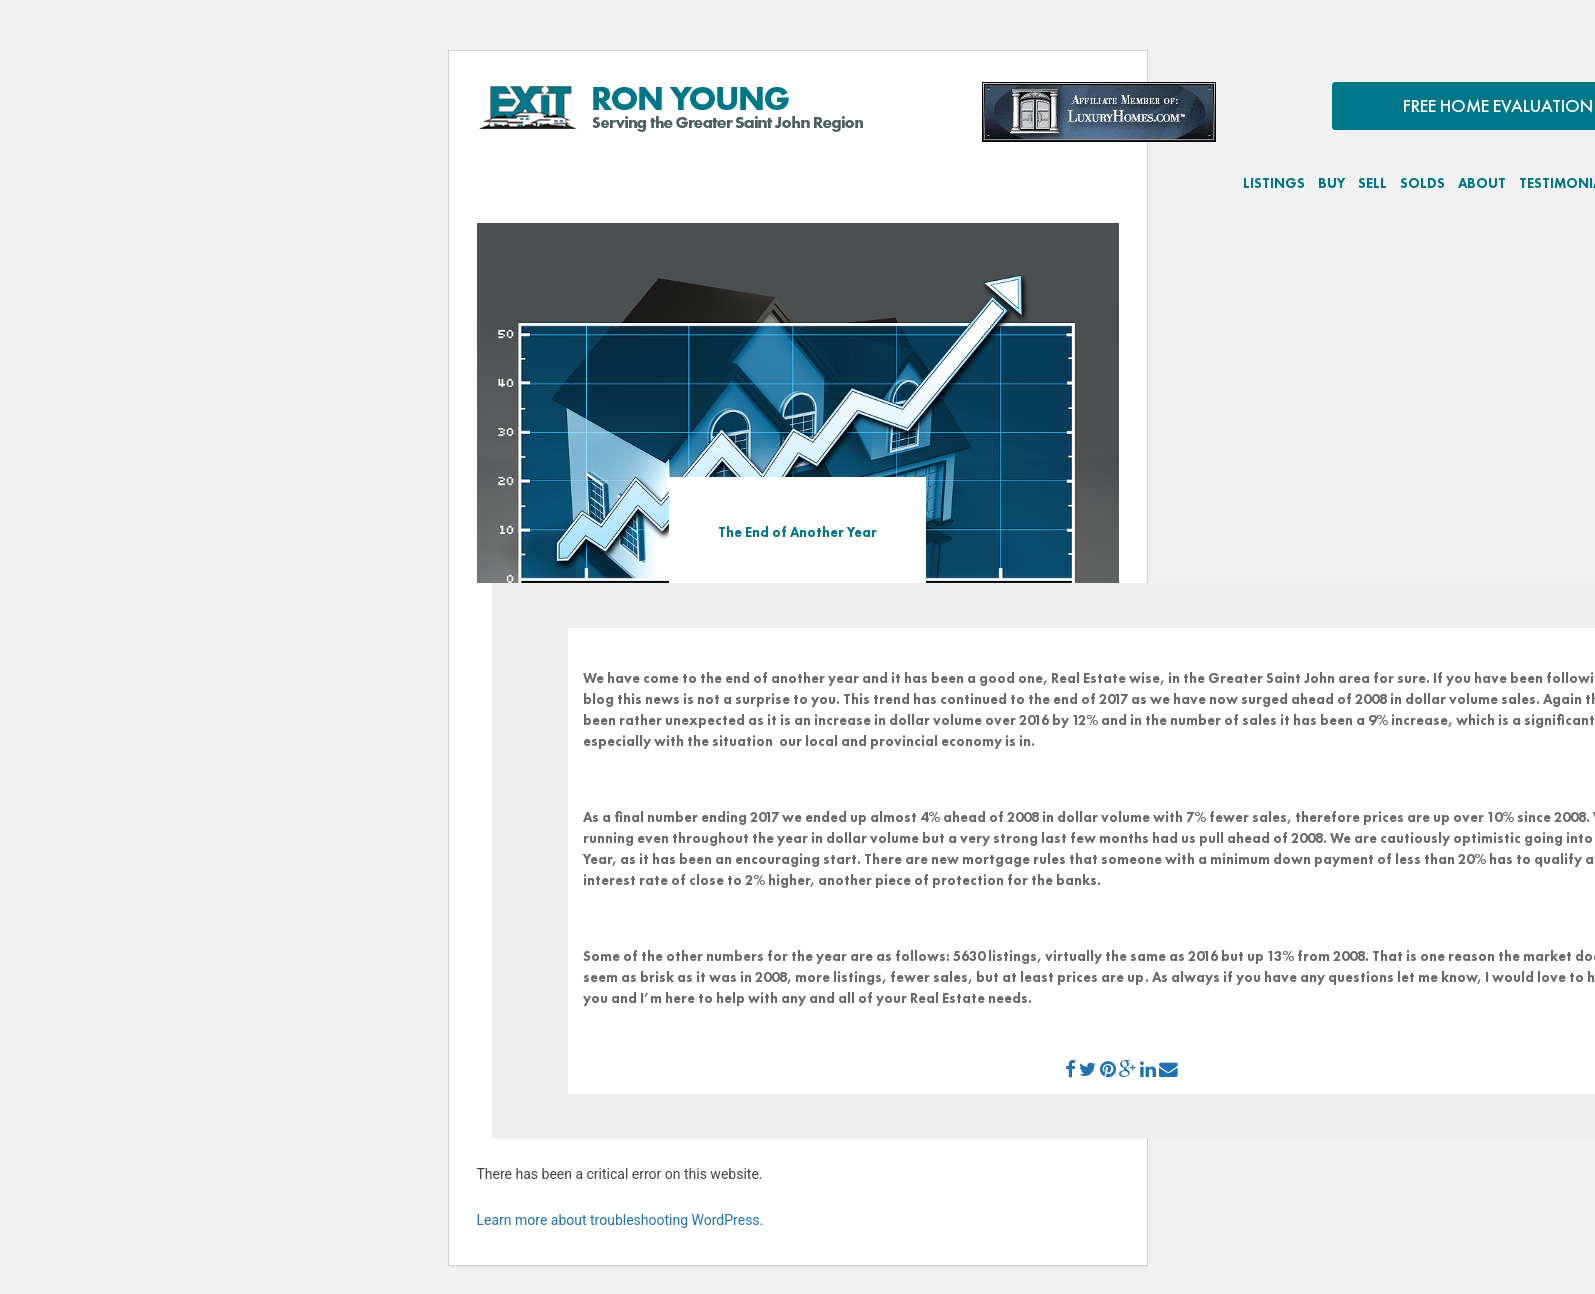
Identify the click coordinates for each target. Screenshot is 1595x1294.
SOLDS (1422, 183)
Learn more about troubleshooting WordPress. (620, 1220)
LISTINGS (1274, 183)
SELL (1372, 183)
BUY (1331, 183)
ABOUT (1482, 183)
